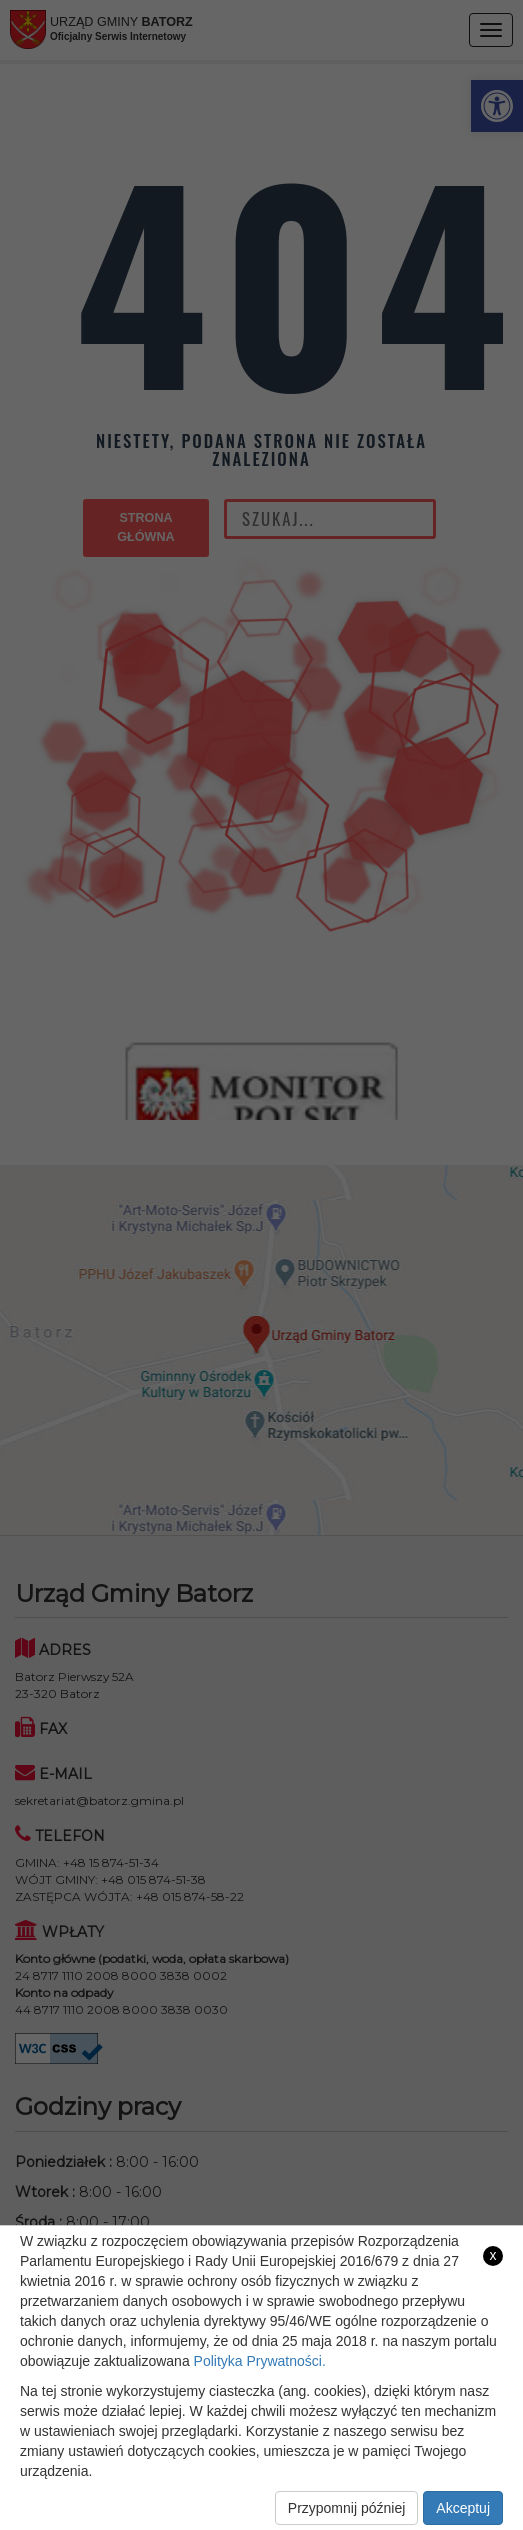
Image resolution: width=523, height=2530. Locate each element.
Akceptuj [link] (463, 2508)
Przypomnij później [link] (347, 2508)
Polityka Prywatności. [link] (260, 2361)
